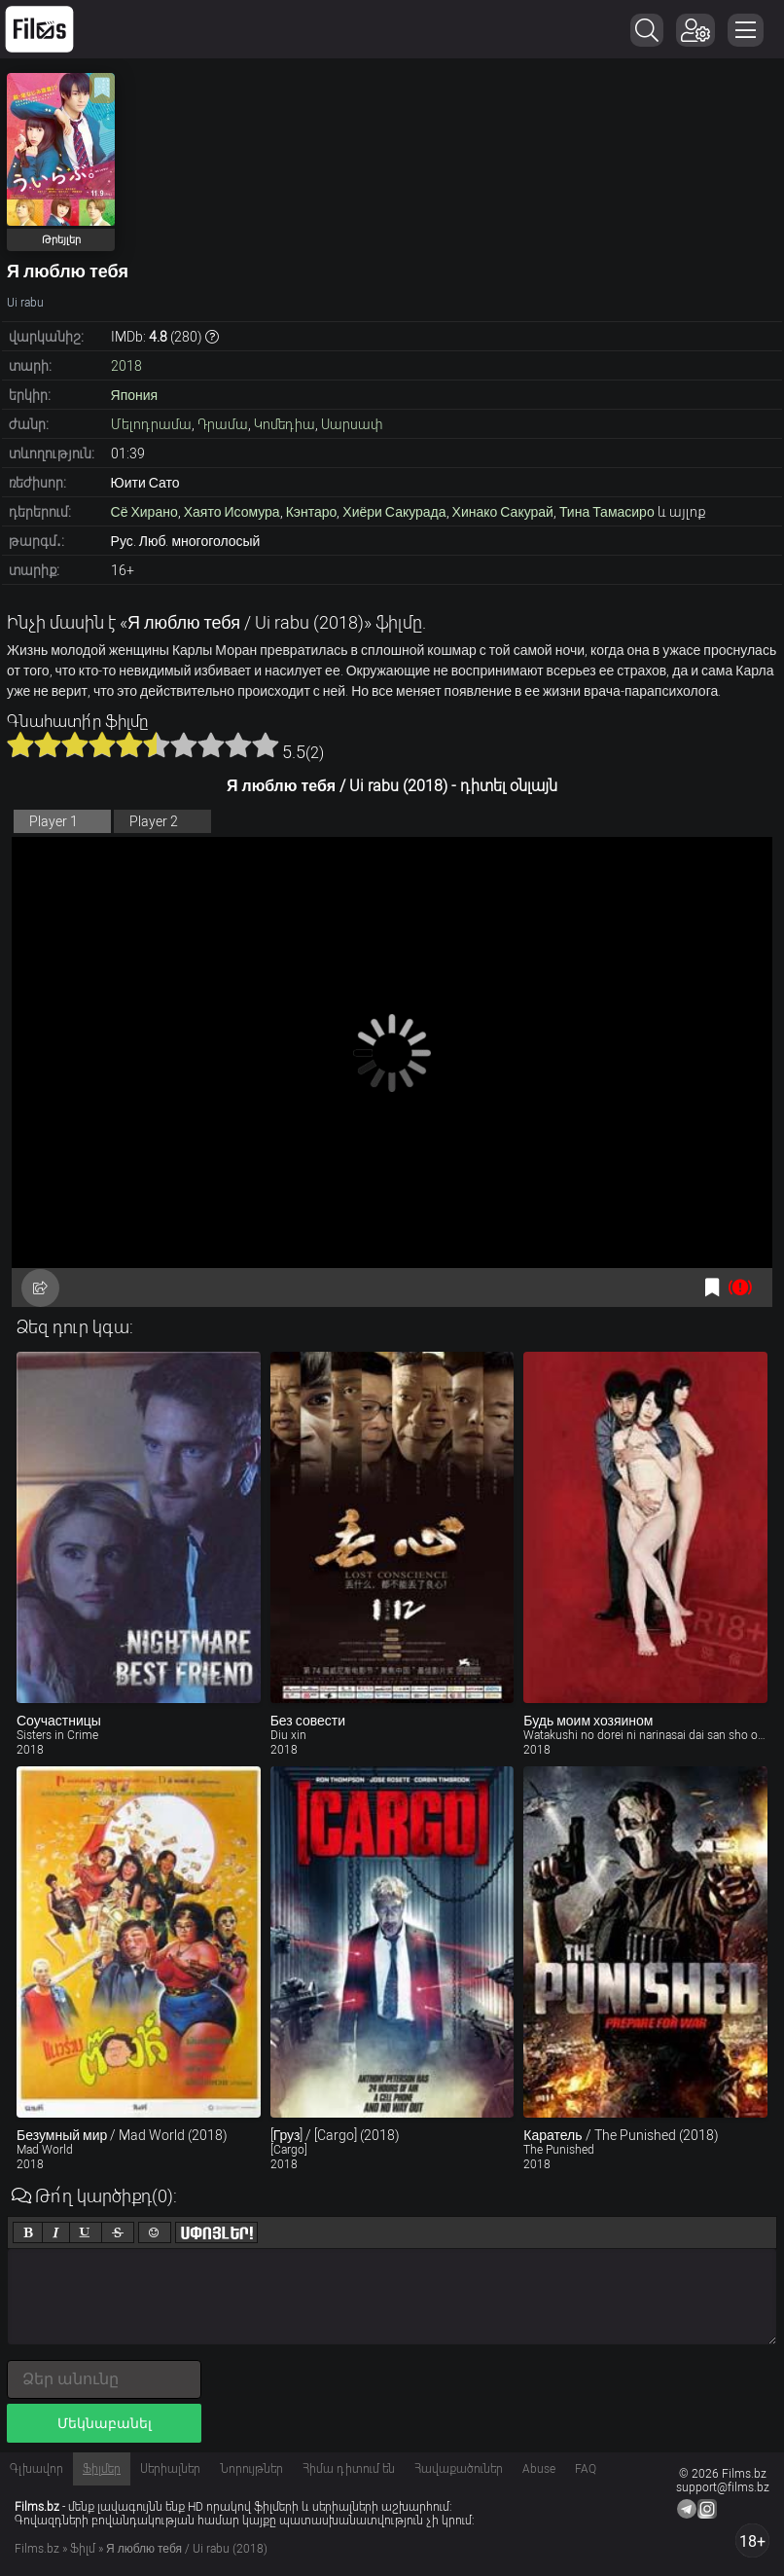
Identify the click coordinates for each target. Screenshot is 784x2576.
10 (265, 744)
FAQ (585, 2469)
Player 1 (53, 821)
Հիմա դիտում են (349, 2469)
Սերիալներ (170, 2469)
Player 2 (153, 821)
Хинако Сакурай (502, 512)
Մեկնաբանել (104, 2423)
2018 (126, 366)
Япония (135, 395)
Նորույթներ (251, 2469)
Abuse (538, 2469)
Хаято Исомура (232, 512)
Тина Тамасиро (607, 512)
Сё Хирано (144, 512)
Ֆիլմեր (102, 2469)
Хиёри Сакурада (393, 512)
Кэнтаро (312, 512)
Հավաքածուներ (458, 2469)
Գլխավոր (36, 2469)
